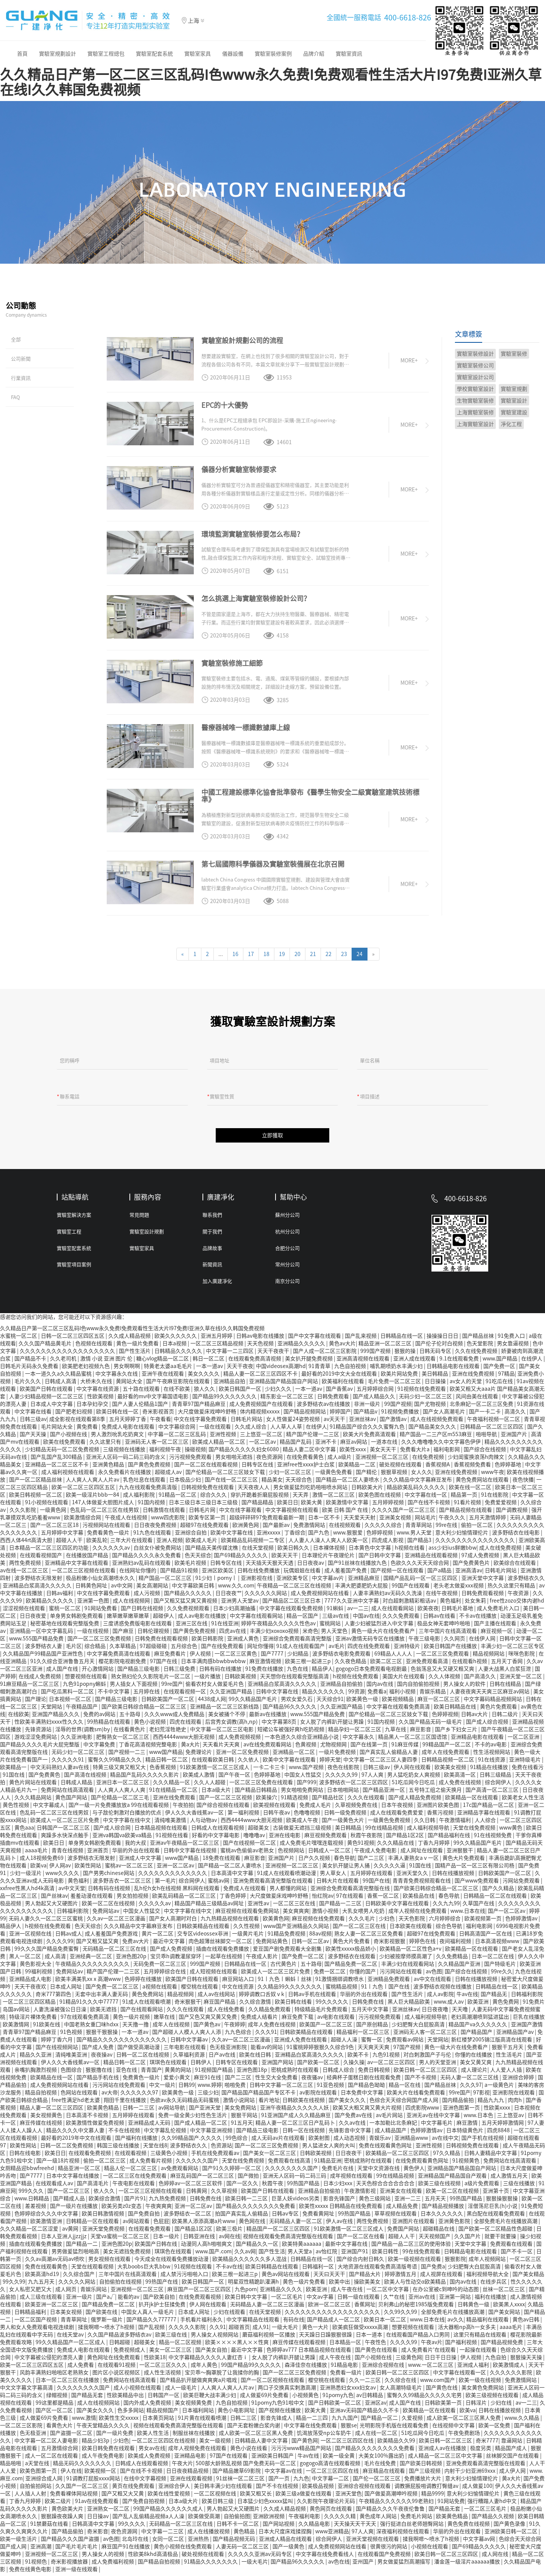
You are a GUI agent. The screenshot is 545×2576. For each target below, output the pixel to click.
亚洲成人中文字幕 (140, 1861)
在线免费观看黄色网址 (423, 2163)
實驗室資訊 (349, 53)
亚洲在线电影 (285, 1838)
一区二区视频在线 (215, 2496)
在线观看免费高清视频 (255, 1361)
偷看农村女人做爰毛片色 (215, 1687)
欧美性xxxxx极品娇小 (351, 1951)
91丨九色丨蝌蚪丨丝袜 (285, 1982)
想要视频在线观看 (86, 1679)
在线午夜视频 (442, 1596)
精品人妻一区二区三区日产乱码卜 (295, 2125)
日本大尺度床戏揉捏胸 (285, 2534)
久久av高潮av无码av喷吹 (55, 2262)
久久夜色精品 (351, 1664)
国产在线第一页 (369, 1747)
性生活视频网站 (492, 1755)
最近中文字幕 (169, 1944)
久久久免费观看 (401, 1618)
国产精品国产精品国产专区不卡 (259, 2095)
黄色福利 (451, 1603)
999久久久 (32, 2194)
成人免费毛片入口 (498, 1611)
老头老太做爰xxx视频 (459, 1588)
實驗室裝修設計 (475, 353)
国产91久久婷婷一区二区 (232, 2171)
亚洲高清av (468, 1573)
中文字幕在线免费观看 (311, 2428)
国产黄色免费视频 (149, 1467)
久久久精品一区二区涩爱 (29, 2231)
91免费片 (534, 2004)
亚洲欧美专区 (292, 1581)
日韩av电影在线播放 (260, 1339)
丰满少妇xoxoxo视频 (275, 1634)
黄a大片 (190, 1747)
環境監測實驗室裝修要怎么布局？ (252, 534)
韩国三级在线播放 (118, 2148)
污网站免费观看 (522, 1883)
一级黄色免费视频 (389, 1823)
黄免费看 (87, 1429)
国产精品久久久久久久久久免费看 (256, 2209)
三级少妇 (208, 2095)
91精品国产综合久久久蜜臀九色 (368, 1429)
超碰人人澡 (344, 2042)
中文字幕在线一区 (426, 1497)
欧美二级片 (58, 2504)
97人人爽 (373, 1777)
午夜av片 (431, 2345)
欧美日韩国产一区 (240, 1391)
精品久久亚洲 (36, 2057)
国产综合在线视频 (485, 1452)
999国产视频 (376, 1354)
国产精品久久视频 (493, 2519)
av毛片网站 (390, 2118)
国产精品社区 (328, 1800)
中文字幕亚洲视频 (212, 2133)
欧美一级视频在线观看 (415, 2262)
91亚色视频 (331, 2088)
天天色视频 (261, 1346)
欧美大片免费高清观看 (370, 1437)
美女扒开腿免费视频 (309, 1361)
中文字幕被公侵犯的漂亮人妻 (49, 2360)
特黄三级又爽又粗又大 (120, 1770)
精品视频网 (181, 1997)
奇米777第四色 (54, 1997)
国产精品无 (494, 1997)
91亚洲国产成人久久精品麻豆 (296, 2118)
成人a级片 (340, 1460)
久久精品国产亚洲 (459, 1967)
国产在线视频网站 (57, 2050)
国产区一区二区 (55, 2413)
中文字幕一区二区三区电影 (222, 1732)
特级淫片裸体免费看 (33, 2020)
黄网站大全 (129, 1384)
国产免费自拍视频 (144, 2504)
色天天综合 (198, 1558)
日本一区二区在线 (493, 1959)
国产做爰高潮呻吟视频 (391, 2496)
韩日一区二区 (209, 1361)
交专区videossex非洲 (203, 1936)
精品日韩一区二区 (167, 1762)
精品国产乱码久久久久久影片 (145, 1777)
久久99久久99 (401, 2315)
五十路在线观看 (142, 1391)
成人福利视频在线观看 (68, 1475)
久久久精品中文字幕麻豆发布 (418, 1482)
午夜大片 (182, 2466)
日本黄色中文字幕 (370, 1550)
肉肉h (515, 2103)
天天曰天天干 (329, 2277)
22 (328, 954)
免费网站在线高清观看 (68, 1793)
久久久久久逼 (390, 1868)
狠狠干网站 (244, 2118)
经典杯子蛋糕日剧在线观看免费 (364, 2080)
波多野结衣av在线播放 (324, 1407)
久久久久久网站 (77, 2284)
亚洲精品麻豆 (364, 1581)
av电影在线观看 (336, 2020)
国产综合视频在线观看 (223, 1808)
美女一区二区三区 (171, 2352)
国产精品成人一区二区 (334, 2322)
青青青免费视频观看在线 (422, 1883)
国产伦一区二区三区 (377, 2481)
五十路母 (130, 1717)
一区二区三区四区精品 (30, 2004)
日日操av (98, 2519)
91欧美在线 (47, 2027)
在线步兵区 (494, 2284)
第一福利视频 (243, 1815)
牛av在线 (467, 1997)
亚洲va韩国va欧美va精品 (122, 1838)
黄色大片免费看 (352, 1944)
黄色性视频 (16, 1808)
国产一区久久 (242, 2186)
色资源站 (221, 2148)
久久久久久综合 (383, 1528)
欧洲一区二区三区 (330, 2307)
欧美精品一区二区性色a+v (411, 1951)
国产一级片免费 (115, 2436)
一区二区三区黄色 (236, 1656)
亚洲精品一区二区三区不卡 (57, 1467)
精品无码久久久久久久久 (82, 2466)
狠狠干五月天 (508, 2050)
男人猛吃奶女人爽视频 (414, 1777)
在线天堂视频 (258, 1550)
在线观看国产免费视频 (385, 2557)
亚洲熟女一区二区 (109, 2511)
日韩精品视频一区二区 (448, 1762)
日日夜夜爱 (33, 1618)
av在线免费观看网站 (268, 1747)
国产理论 (35, 1702)
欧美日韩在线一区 (118, 1414)
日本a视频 (175, 1346)
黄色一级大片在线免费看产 (383, 1634)
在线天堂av (71, 2337)
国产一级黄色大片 (343, 1823)
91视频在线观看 (193, 2269)
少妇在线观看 (229, 2315)
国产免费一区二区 (303, 1959)
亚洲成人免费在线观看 (301, 2042)
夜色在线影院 (343, 1770)
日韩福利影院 (73, 1914)
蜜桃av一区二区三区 (129, 1868)
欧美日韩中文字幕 (246, 2299)
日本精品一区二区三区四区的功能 (49, 1550)
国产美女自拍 (211, 2352)
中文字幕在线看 (33, 1414)
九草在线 (396, 1732)
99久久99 (14, 2284)
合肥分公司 (287, 1251)
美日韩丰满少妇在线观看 (223, 2489)
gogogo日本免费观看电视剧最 (372, 1671)
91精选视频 (295, 1800)
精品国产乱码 (296, 1444)
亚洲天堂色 (348, 2496)
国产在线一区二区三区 (232, 1482)
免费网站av (106, 1914)
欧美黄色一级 (362, 1702)
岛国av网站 (17, 2012)
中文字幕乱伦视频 (165, 2133)
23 (344, 954)
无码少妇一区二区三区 (426, 1399)
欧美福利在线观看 (343, 1384)
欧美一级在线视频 (480, 2383)
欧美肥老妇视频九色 (86, 1369)
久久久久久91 (68, 1762)
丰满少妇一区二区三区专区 (512, 1649)
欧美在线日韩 (255, 2057)
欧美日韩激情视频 (103, 2216)
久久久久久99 (342, 1777)
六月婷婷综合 (445, 1921)
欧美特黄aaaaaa (302, 2247)
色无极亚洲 (33, 2436)
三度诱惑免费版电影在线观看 (138, 1626)
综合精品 (95, 1649)
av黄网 (70, 2231)
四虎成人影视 (388, 1543)
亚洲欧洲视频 (269, 2519)
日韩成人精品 (77, 1785)
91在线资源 (492, 1762)
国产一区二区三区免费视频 (99, 1641)
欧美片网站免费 (400, 1376)
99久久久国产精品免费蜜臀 (47, 1951)
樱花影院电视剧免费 (122, 1664)
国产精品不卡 (30, 1361)
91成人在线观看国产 (301, 1649)
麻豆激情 (467, 2125)
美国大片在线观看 (404, 1679)
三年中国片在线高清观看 (448, 1634)
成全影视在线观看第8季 (77, 1422)
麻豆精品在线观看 (384, 2474)
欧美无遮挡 (104, 2012)
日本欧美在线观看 (411, 1929)
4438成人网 (212, 1702)
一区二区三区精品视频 (217, 1346)
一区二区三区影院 (22, 2428)
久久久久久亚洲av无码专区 (260, 2557)
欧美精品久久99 (396, 2443)
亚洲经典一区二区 (91, 1959)
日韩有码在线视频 (109, 1891)
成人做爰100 (477, 2489)
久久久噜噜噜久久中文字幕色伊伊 (441, 1444)
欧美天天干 (285, 1558)
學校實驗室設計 (475, 389)
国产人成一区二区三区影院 (325, 1354)
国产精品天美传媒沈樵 (212, 1550)
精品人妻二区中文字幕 (310, 1452)
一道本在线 (385, 1444)
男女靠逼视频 (513, 1346)
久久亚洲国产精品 (231, 1694)
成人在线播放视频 (209, 2534)
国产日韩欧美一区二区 (335, 2405)
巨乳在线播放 (529, 2020)
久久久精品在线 (396, 1845)
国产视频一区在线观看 (398, 1573)
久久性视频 (247, 1929)
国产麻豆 (123, 1634)
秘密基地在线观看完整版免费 (65, 1626)
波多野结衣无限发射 (38, 1581)
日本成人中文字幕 (52, 1407)
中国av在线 (366, 1618)
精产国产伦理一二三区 (313, 1437)
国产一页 (279, 2481)
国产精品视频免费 (502, 2345)
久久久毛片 (362, 1921)
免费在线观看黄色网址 (386, 2148)
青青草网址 (74, 2322)
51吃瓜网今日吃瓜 (414, 1785)
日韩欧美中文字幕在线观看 (397, 1906)
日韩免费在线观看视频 (162, 1641)
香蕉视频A (438, 1467)
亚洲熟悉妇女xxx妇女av (348, 2390)
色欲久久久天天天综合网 (420, 1566)
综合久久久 (214, 1497)
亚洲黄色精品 (108, 1467)
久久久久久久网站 (266, 1596)
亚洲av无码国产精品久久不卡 (365, 2413)
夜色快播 (523, 1482)
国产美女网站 (504, 2315)
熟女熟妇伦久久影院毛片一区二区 (151, 1679)
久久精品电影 (314, 2526)
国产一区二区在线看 (361, 2239)
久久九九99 (446, 1906)
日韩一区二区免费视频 (67, 2148)
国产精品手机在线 (98, 2080)
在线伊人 (532, 1361)
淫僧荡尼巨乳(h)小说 (493, 2209)
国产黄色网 (304, 2443)
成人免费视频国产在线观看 (261, 1407)
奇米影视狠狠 (390, 1944)
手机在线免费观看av (215, 2156)
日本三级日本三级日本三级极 (204, 1505)
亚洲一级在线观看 (77, 2572)
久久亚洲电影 (77, 1740)
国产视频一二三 (127, 1755)
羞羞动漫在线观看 (92, 1898)
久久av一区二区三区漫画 (116, 1921)
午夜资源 (519, 1596)
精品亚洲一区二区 (79, 2171)
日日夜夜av (311, 1566)
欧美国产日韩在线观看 (47, 1391)
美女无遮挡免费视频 (127, 2254)
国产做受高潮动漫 (139, 2050)
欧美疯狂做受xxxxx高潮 (360, 2330)
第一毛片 (165, 1883)
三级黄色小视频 (169, 2156)
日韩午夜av (277, 1815)
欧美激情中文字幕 (347, 1505)
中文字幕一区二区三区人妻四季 (381, 1762)
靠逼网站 (512, 2443)
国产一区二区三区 (69, 2194)
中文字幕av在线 (284, 2474)
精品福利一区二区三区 (363, 2035)
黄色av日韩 (526, 2322)
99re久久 (501, 1974)
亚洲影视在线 (257, 1581)
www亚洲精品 (332, 2534)
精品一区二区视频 (180, 2345)
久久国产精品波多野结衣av (120, 2337)
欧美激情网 (16, 2027)
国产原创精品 (372, 2027)
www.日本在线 (467, 1914)
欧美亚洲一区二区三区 (52, 2307)
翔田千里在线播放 (125, 2103)
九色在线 (298, 1671)
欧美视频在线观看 (275, 1808)
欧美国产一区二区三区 (326, 2027)
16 (235, 954)
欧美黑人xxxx (509, 2307)
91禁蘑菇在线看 (49, 2526)
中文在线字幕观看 (241, 1513)
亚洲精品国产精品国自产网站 (284, 1384)
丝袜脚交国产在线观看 (513, 2458)
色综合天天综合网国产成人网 (404, 2103)
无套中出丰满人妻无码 (102, 1997)
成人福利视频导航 (428, 1830)
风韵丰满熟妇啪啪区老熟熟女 (55, 2375)
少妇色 (387, 1921)
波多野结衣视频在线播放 (443, 1989)
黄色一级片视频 (132, 2020)
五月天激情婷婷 (488, 1520)
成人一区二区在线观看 (52, 2458)
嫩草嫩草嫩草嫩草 (128, 1618)
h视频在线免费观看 (356, 1679)
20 (297, 954)
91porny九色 (337, 2398)
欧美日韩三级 (218, 2504)
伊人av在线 (340, 2224)
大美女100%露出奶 (381, 2458)
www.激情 (84, 2421)
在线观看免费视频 (90, 2156)
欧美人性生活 (153, 2436)
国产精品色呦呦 (367, 2088)
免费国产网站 (403, 2231)
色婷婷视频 (380, 1535)
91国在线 (14, 1777)
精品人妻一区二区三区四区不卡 (261, 1376)
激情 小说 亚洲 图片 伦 (107, 1361)
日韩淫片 (477, 2405)
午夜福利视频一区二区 (494, 1422)
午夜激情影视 (360, 2194)
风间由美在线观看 (477, 1399)
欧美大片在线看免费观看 (416, 2095)
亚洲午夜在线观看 (163, 1376)
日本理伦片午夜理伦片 (329, 1558)
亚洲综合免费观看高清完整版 (298, 1641)
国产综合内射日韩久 (360, 2262)
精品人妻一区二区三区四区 (52, 2110)
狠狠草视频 (394, 1475)
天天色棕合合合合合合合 (386, 2186)
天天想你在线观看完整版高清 (295, 1679)
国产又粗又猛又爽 (98, 1944)
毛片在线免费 (380, 2466)
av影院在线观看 (318, 2095)
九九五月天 (42, 2284)
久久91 (217, 2330)
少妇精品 (298, 1656)
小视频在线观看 (430, 2549)
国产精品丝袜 (478, 1339)
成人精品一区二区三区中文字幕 (445, 2458)
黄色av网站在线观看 (286, 2277)
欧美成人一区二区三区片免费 (65, 1823)
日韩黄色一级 (474, 2307)
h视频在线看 (410, 1550)
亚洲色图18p (252, 2072)
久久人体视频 (444, 1679)
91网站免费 (451, 2504)
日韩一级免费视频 (345, 1815)
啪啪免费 (235, 2088)
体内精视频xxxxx (260, 1414)
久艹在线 (394, 2299)
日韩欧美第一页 (444, 2405)
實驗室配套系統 (154, 53)
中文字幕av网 (479, 2542)
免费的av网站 (100, 1717)
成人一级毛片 (181, 2390)
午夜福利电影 (304, 2519)
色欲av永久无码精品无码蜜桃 (185, 2103)
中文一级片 (162, 2088)
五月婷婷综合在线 (165, 1974)
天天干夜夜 (240, 1369)
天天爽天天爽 (374, 2050)
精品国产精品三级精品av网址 (209, 1906)
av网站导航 (172, 2110)
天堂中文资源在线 (379, 2171)
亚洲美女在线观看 (401, 2194)
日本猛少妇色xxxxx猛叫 (265, 2504)
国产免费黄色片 (472, 1566)
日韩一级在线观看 (359, 2299)
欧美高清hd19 (42, 2277)
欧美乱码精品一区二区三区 (184, 1898)
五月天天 (436, 2201)
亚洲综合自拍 (191, 1535)
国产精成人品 (69, 2201)
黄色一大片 (316, 2330)
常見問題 (139, 1218)
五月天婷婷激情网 (503, 2125)
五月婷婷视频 (388, 1505)
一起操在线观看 (478, 2352)
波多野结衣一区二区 (188, 2216)
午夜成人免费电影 (376, 1853)
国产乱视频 (152, 2330)
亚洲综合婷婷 (518, 2080)
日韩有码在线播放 (221, 1671)
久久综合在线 (401, 2383)
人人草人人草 (286, 1429)
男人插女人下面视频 (134, 1687)
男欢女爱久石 (297, 1702)
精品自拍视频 (41, 2095)
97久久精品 (447, 2156)
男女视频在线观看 (110, 2262)
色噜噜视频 (307, 1815)
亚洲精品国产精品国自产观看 (453, 2178)
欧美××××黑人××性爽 (237, 2345)
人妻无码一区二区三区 (243, 2549)
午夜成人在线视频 (126, 1520)
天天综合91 (330, 1702)
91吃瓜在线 (500, 1384)
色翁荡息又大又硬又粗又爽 (443, 1671)
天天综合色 (299, 1482)
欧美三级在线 (171, 2337)
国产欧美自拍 (159, 2299)
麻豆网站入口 (238, 1982)
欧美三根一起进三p (308, 1664)
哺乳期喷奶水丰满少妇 (397, 1369)
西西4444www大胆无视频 (184, 1740)
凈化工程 (511, 424)
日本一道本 (369, 2337)
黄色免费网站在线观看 (483, 1482)
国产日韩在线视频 (142, 1611)
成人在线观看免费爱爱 (397, 1815)
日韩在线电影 (25, 2156)
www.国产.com (213, 2254)
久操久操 (353, 2065)
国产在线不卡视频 (429, 1505)
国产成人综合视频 (487, 1724)
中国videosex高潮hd (281, 1369)
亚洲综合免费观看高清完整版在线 (350, 1891)
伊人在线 (71, 2474)
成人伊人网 (513, 2474)
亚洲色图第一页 (462, 2110)
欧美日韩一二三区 (247, 2201)
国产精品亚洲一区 (384, 1793)
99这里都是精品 (55, 2405)
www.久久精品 (522, 2421)
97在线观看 (350, 1898)
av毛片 (337, 1649)
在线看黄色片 (130, 1732)
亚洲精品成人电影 (31, 1982)
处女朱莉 (476, 1603)
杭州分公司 (287, 1234)
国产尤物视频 (430, 1407)
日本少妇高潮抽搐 (235, 1611)
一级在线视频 (93, 1634)
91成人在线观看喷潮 (147, 2004)
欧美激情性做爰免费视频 (95, 2125)
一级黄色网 (53, 1513)
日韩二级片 (505, 1717)
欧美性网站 (88, 1868)
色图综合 (72, 2072)
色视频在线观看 (94, 1346)
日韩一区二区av (310, 1944)
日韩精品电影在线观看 (454, 1369)
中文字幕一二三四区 (230, 1354)
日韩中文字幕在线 (277, 1694)
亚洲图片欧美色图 (438, 1808)
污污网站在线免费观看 (119, 2088)
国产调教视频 (512, 1513)
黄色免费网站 (148, 1997)
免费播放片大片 (423, 2481)
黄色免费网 (506, 2004)
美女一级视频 (215, 2443)
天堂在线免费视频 (475, 1830)
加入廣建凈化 (217, 1284)
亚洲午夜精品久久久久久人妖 (295, 2110)
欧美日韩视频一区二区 (36, 1497)
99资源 (356, 1694)
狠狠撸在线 (99, 2072)
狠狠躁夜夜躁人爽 (62, 2519)
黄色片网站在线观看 (33, 1785)
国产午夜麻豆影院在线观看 (178, 1384)
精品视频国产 (162, 2413)
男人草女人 (333, 1876)
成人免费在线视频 (460, 1785)
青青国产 (151, 2072)
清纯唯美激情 (170, 1823)
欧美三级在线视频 (440, 2186)
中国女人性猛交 (303, 1777)
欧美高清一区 (460, 1777)
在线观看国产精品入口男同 (418, 2337)
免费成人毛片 (315, 1808)
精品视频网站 (489, 1656)
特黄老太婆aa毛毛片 (168, 1369)
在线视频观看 (345, 1528)
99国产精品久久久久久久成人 (168, 2511)
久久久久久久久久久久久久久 (173, 1876)
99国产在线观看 (411, 1588)
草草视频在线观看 (396, 2216)
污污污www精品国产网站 (301, 2451)
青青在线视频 (67, 1853)
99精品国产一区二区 (447, 1747)
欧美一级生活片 (19, 2542)
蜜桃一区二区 (65, 1611)
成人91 (260, 2330)
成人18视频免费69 (42, 1861)
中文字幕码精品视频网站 (493, 1702)
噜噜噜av (254, 1838)
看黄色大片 (60, 2428)
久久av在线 (353, 2125)
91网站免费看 (101, 1611)
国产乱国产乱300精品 (57, 1460)
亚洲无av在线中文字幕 (433, 2118)
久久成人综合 (251, 1429)
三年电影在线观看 (185, 2050)
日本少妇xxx (338, 2186)
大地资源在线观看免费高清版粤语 (378, 2269)
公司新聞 (21, 358)
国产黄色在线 (442, 2390)
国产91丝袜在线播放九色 (358, 1566)
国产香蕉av (340, 1391)
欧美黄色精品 (103, 2110)
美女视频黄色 (46, 2118)
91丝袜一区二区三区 (241, 2481)
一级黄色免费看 (334, 1475)
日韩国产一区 (164, 2398)
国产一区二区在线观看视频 (206, 1467)
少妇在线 (501, 2405)
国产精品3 (420, 1543)
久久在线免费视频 (476, 1354)
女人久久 (421, 1475)
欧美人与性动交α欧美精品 (415, 2284)
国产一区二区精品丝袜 (36, 1482)
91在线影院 (495, 1497)
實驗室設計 (514, 400)
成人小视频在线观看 (138, 2390)
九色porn (246, 2292)
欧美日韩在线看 (294, 2004)
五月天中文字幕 (370, 2012)
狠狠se (349, 2428)
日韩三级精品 (496, 1777)
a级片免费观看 (482, 2186)
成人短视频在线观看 (214, 1974)
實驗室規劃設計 (57, 53)
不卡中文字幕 (114, 1694)
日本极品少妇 (185, 1482)
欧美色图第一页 (39, 2474)
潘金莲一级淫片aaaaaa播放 (467, 2564)
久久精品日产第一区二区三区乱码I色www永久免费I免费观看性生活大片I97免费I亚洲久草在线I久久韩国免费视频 (132, 1331)
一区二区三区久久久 (163, 2368)
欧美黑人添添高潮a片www (204, 2224)
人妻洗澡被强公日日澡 (60, 2012)
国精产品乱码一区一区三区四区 (421, 1581)
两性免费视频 (25, 1566)
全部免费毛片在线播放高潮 (506, 2224)
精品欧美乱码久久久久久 (416, 1490)
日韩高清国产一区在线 (486, 1936)
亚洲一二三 (408, 2201)
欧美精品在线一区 (52, 2080)
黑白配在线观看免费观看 (496, 2216)
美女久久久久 (204, 1376)
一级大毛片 (285, 2330)
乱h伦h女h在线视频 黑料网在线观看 (177, 1891)
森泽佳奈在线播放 (306, 2368)
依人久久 (104, 2194)
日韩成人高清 (61, 1384)
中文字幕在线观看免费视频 (291, 1611)
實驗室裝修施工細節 (232, 663)
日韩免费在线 (368, 2004)
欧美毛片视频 (190, 1566)
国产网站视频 (279, 2526)
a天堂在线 (37, 2466)
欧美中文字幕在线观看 (290, 1762)
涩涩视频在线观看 (24, 1611)
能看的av (129, 2299)
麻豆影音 (421, 1732)
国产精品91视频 (179, 1573)
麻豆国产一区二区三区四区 (199, 2292)
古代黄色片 (284, 1967)
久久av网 (245, 2254)
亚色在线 (127, 2072)
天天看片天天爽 (221, 1747)
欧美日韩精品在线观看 (272, 2269)
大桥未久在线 (96, 1384)
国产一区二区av (507, 1914)
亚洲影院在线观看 (514, 2095)
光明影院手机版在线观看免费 (395, 2428)
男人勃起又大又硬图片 (52, 1906)
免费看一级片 (346, 2375)
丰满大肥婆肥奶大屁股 (362, 1588)
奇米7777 (487, 2443)
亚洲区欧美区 (218, 1573)
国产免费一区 (499, 1369)
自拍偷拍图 (237, 2519)
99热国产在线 (162, 2284)
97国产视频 (407, 2050)
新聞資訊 (212, 1267)
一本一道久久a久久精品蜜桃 (59, 1376)
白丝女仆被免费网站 (158, 1550)
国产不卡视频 (421, 2080)
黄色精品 (245, 2534)
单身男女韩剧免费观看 (77, 1618)
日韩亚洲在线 (199, 2239)
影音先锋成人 (276, 2421)
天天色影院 (412, 1921)
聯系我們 (212, 1218)
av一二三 (358, 1611)
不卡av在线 (229, 2269)
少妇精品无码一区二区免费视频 (62, 1452)
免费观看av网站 (405, 2042)
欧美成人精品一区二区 (219, 1444)
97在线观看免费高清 (85, 2020)
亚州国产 (363, 2564)
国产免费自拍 (144, 2216)
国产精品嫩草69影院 (237, 2474)
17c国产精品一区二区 (489, 1808)
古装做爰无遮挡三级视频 (302, 1830)
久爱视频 (413, 2421)
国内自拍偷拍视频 (419, 1687)
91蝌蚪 (335, 1611)
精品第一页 (464, 1497)
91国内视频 (152, 1505)
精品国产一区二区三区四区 (278, 2231)
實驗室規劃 (514, 389)
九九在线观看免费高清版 (148, 1490)
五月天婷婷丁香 (128, 1422)
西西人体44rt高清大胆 (26, 1543)
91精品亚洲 (327, 2163)
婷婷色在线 (423, 1944)
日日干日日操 (441, 2360)
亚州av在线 (422, 2299)
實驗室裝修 (514, 353)
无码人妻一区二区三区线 (470, 2080)
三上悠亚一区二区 (261, 1437)
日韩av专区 (286, 2216)
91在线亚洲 (224, 1626)
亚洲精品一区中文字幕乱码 (41, 1634)
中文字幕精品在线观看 (253, 2322)
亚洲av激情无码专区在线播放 (370, 1641)
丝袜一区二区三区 (504, 2292)
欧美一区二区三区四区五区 (83, 1490)
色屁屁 (161, 2224)
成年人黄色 (204, 2368)
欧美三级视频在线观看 (493, 2398)
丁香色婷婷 (233, 1898)
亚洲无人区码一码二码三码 (295, 2178)
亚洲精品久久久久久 (301, 1346)
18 (266, 954)
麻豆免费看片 (170, 1656)
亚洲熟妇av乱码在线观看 (142, 1566)
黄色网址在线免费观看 (114, 2360)
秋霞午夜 (273, 2186)
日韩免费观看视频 (483, 1596)
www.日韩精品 (32, 2201)
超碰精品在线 (439, 2231)
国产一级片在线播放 (74, 2209)
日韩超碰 (120, 2345)
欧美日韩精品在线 (455, 1709)
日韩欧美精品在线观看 (203, 1929)
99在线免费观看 (421, 2254)
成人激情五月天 (509, 2178)
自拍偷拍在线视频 (121, 2284)
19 (282, 954)
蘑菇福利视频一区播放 (269, 2337)
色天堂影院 (480, 1346)
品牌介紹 (313, 53)
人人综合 (486, 1823)
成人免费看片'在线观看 (429, 2352)
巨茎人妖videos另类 (296, 2201)
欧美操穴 (267, 1800)
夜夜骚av (312, 2080)
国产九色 (319, 1535)
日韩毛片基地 (457, 1611)
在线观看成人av (55, 2186)
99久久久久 (132, 2526)
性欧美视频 (101, 1399)
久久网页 (455, 1641)
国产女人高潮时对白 (173, 1921)
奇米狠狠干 (187, 2004)
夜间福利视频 (455, 1944)
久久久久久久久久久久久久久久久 (475, 1543)
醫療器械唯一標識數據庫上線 (245, 727)
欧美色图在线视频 (380, 1497)
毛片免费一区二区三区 (395, 1384)
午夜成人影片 (262, 1959)
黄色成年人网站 (379, 2519)
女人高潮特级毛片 (401, 2390)
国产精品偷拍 (67, 2534)
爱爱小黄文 (177, 2080)
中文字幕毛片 (437, 2125)
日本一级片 (167, 2239)
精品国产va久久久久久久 (478, 2027)
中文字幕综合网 (177, 1429)
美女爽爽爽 (296, 1914)
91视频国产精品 (214, 2072)
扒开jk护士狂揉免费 (163, 2307)
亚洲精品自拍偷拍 (342, 1687)
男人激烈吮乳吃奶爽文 (118, 1437)
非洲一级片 (368, 1407)
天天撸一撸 (136, 2027)
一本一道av (210, 1369)
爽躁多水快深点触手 (65, 1838)
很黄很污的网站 (389, 2549)
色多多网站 (130, 2413)
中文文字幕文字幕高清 (27, 2390)
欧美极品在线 (419, 1898)
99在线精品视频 (384, 1830)
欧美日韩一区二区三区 (446, 2443)
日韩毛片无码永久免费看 (29, 1369)
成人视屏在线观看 (442, 2277)
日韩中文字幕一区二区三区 (281, 2088)
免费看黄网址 (318, 2216)
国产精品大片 (365, 2277)
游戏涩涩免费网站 (36, 1740)
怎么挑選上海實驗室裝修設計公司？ (255, 598)
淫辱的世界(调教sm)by (83, 1732)
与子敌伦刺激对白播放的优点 (127, 1815)
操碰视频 (195, 1452)
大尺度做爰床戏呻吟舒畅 (207, 1414)
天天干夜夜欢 (30, 1989)
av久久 (455, 2322)
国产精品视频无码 (234, 2542)
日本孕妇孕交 (92, 1407)
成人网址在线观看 (422, 1853)
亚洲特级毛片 (525, 1762)
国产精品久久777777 (152, 2322)
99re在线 (447, 1528)
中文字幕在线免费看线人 (325, 2557)
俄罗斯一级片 (107, 2322)
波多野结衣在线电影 (516, 1535)
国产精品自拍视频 (159, 2564)
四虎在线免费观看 (369, 1649)
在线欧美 (18, 1717)
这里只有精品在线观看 (480, 2337)
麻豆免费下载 (298, 2020)
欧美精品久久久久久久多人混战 (250, 2262)
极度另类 (481, 2451)
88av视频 (320, 1936)
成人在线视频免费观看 (437, 1422)
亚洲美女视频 (395, 1520)
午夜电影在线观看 (134, 2186)
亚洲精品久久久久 (281, 2292)
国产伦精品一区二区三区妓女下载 (225, 1475)
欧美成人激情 (199, 1777)
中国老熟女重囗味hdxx (92, 2027)
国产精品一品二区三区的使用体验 (411, 2247)
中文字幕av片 (328, 1581)
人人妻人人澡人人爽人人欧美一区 (328, 1543)
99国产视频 (397, 1407)
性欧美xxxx (497, 2110)
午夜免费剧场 (464, 2436)
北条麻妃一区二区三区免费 (482, 1407)
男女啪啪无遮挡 (234, 1460)
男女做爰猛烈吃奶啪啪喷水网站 (311, 1490)
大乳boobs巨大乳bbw (144, 2269)
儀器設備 (232, 53)
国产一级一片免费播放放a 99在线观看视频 (119, 1808)
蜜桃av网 (219, 1883)
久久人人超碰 (210, 1785)
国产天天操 (33, 1437)
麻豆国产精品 (220, 2004)
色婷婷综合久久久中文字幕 (46, 2216)
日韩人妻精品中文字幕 (491, 2156)
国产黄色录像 (510, 2526)
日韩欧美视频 (240, 1679)
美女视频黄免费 (194, 2405)
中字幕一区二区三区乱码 (177, 1437)
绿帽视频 (57, 2398)
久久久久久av (155, 1906)
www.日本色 (479, 2118)
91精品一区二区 (178, 1497)
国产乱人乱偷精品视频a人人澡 (148, 2519)
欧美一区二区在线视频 (109, 1906)
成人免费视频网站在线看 (320, 1596)
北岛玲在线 (135, 2542)
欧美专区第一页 (207, 1520)
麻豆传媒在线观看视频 (299, 2345)
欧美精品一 (14, 1770)
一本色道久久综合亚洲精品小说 (302, 1740)
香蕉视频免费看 (473, 1467)
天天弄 (301, 1497)
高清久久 (516, 1414)
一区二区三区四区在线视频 (164, 2443)
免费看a (376, 1694)
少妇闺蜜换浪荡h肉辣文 (476, 1460)
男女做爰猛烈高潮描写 (404, 2564)
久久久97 (471, 2088)
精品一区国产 (303, 1618)
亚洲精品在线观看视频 (432, 1558)
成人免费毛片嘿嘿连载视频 (312, 1845)
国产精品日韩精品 (256, 1793)
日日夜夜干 (349, 2156)
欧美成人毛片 (201, 1543)
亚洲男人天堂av (240, 1603)
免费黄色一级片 (142, 2080)
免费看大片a (415, 1452)
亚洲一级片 (79, 2299)
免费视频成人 (130, 2352)
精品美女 (272, 1482)
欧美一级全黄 (339, 2458)
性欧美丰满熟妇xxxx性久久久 (49, 1724)
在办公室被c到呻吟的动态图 (446, 2292)
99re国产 (172, 1687)
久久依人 (249, 1762)
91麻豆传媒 (405, 1747)
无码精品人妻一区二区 (296, 2224)
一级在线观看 (215, 1429)
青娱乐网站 (94, 2292)
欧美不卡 (358, 2057)
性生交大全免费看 (277, 2080)
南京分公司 (287, 1284)
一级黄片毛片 (248, 1936)
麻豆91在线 (208, 2080)
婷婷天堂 (330, 1762)
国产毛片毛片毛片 (77, 2549)
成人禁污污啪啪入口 (184, 2277)
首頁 (22, 53)
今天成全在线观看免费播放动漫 (172, 2262)
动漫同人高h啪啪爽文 (207, 2247)
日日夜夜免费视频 (156, 1528)
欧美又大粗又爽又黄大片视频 (368, 2110)
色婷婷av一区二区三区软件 (191, 2186)
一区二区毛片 (287, 2299)
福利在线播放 (491, 2299)
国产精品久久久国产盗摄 (70, 2542)
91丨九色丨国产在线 (386, 1989)
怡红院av (322, 1898)
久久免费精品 (452, 1959)
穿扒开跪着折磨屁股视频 (260, 1497)
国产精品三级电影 (139, 1671)
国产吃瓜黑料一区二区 (68, 1694)
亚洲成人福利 (473, 2368)
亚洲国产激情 (527, 2027)
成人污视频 (147, 1596)
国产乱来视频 (361, 1339)
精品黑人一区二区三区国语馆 (413, 1740)
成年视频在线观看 (352, 2178)
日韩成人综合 (338, 2072)
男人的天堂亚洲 (438, 2065)
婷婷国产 (340, 1414)
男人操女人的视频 (103, 2557)
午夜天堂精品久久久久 (103, 2428)
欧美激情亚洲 (46, 2224)
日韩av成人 (68, 1936)
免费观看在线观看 (512, 2247)
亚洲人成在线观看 (415, 1361)
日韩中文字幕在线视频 (191, 1853)
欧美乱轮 (96, 1543)
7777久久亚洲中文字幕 (352, 1603)
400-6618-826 (407, 17)
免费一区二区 (330, 1974)
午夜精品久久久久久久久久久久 (93, 1967)
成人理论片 (474, 2072)
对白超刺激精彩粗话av (410, 1603)
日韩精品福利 (30, 2315)
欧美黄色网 (276, 1921)
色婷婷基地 (508, 1467)
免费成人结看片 (260, 2020)
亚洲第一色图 (93, 1603)
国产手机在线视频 (483, 2141)
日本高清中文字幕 (232, 1876)
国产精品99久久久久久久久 (225, 1399)
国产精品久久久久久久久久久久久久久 (122, 2042)
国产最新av (277, 1528)
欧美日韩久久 (293, 1550)
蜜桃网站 (330, 1626)
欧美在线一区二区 (470, 1490)
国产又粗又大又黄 (123, 2496)
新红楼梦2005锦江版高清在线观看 (492, 2042)
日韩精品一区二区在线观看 (495, 1898)
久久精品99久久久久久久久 (290, 1989)
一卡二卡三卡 (269, 1770)
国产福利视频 (461, 2345)
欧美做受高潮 (204, 2519)
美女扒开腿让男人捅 (346, 1868)
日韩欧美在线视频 (304, 2103)
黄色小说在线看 (249, 2451)
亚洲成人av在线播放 (442, 2451)
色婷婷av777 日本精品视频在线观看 (309, 2352)
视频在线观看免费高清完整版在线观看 (288, 2239)
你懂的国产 (363, 1974)
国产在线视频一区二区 (250, 1845)
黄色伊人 (414, 2171)
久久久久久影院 (187, 2330)
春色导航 (344, 1861)
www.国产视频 (307, 1770)
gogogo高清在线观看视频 (330, 2466)
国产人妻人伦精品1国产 (140, 1407)
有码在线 (293, 2322)
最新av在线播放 (268, 1717)
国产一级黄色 (288, 2549)
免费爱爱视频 (501, 1505)
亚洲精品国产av (515, 2035)
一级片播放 (208, 1679)
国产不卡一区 (517, 2254)
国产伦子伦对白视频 (439, 1346)
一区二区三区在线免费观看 (135, 2178)
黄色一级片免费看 (138, 1346)
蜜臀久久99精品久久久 (115, 1762)
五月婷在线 (147, 1694)
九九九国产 (345, 2421)
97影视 (481, 2095)
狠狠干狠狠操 (102, 2035)
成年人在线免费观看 (446, 1755)
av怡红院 (327, 2254)
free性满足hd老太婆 (76, 2103)
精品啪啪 (11, 2466)
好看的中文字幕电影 (216, 1838)
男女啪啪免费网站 (302, 1793)
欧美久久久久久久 (176, 1339)
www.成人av (449, 2004)
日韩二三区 (244, 2421)
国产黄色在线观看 (377, 2352)
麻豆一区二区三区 (439, 1702)
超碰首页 (239, 2330)
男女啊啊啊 (127, 1369)
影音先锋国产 (339, 2201)
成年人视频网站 (488, 2262)
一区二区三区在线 (294, 1906)
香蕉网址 (364, 2307)
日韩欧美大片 (367, 1490)
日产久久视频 (314, 1861)
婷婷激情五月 (401, 2277)
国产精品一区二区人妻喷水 (348, 1482)
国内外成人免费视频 (147, 2405)
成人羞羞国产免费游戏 (112, 1936)
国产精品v (365, 1414)
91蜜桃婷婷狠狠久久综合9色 (321, 2050)
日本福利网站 (198, 2413)
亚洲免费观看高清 (427, 1664)
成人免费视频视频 (240, 1740)
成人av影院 (440, 1997)
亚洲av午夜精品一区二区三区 (185, 1845)
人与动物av (204, 1823)
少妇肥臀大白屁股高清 (419, 2027)
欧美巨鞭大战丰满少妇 (210, 2398)
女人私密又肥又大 (31, 2292)
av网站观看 (137, 2224)
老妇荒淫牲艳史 (168, 1732)
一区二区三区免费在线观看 (261, 1785)
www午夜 (492, 1475)
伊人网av (60, 1868)
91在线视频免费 (493, 1838)
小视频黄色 (306, 2398)
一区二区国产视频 (36, 2322)
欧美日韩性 (386, 2254)
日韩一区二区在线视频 (143, 2057)
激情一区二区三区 (334, 1497)
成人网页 (66, 2292)
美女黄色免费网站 (483, 2390)
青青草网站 (419, 1528)
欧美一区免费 (494, 2428)
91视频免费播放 (400, 1414)
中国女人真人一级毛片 (148, 2315)
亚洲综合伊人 (174, 2489)
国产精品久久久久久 (188, 1596)
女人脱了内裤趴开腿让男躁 (332, 1724)
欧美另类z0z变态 (122, 2209)
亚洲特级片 (407, 1649)
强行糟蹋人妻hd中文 (492, 2504)
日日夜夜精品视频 (188, 2474)
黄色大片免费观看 (464, 1861)
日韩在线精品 (505, 1687)
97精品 (506, 1376)
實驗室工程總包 (106, 53)
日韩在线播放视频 (453, 1876)
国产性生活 (271, 2254)
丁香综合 (294, 1535)
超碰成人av (169, 1475)
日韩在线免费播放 (259, 1573)
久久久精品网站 (33, 1800)
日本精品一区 (345, 2345)
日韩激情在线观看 (164, 1513)
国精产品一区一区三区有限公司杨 (475, 1868)
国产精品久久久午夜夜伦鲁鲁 (391, 2511)
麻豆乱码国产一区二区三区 (202, 2178)
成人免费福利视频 (113, 2564)
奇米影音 (97, 2534)
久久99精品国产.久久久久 (192, 2141)
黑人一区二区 (25, 1959)
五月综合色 (184, 1649)
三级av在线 (336, 1618)
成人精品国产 (391, 2133)
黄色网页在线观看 (331, 2511)
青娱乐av (380, 2141)
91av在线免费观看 (97, 2504)
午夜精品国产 (82, 1709)
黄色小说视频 (150, 1724)
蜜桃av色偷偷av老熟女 (247, 1853)
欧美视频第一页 (483, 1921)
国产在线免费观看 (222, 1649)
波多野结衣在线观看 (352, 1959)
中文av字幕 (321, 2299)
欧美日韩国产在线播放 (451, 1649)
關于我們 (212, 1234)
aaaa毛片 (37, 1853)
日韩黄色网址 (91, 1588)
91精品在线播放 (489, 1770)
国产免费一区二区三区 (113, 1989)
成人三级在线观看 (41, 2299)
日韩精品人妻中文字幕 (262, 2443)
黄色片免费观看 (499, 1709)
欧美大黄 (312, 1505)
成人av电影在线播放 (202, 1618)
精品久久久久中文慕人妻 (76, 2133)
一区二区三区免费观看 (443, 1656)
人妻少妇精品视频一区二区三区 (46, 1399)
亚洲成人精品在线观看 (286, 2542)
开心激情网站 (98, 1671)
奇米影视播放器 (70, 2564)
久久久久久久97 (139, 2095)
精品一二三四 (312, 2421)
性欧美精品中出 (126, 2398)
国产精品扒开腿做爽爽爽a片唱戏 (199, 2383)
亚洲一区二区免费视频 (243, 1755)
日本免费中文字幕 (362, 2095)
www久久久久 (62, 1876)
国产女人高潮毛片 (444, 1414)
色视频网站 (291, 1853)
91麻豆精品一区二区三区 (30, 1687)
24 (360, 954)
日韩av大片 (475, 1717)
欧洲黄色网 (246, 1528)
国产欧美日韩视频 (421, 2466)
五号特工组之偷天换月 (436, 1793)
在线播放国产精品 (87, 1558)
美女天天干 (383, 1452)
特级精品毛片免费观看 (321, 2012)
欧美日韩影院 (208, 1641)
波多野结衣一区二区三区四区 (354, 1785)
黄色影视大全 (36, 1967)
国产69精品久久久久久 (241, 1558)
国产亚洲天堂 (205, 2110)
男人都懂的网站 (288, 1891)
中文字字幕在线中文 (127, 1823)
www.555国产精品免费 (37, 1641)
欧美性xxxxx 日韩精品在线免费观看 (341, 2209)
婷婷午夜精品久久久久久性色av (279, 1626)
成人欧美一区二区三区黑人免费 (464, 2421)
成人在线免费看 (226, 2012)
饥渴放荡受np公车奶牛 (324, 2436)
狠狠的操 (405, 1354)
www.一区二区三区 (431, 2368)
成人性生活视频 (163, 2375)
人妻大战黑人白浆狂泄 (505, 1671)
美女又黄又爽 (476, 2065)
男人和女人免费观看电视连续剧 (37, 2330)
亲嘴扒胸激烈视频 (36, 2072)
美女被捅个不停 (227, 1717)
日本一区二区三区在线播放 (68, 2383)
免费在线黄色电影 (31, 2572)
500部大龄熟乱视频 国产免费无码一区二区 (246, 2466)
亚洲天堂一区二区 (521, 1679)
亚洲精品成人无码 (149, 2125)
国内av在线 (380, 1687)
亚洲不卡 (326, 1444)
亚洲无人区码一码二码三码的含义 (126, 1460)
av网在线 (229, 2239)
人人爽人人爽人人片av (93, 1482)
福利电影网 (447, 1452)
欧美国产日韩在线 (156, 2247)
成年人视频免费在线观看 (197, 2451)
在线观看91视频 (117, 2368)
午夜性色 (376, 2345)
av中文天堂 (71, 1891)
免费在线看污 (527, 1770)
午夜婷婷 (234, 2027)
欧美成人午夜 (302, 1823)
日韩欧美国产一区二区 (168, 1702)
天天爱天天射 (360, 1520)
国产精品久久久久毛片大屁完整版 (40, 1747)
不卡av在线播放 (478, 1618)
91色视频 (71, 2035)
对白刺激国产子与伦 (427, 2057)
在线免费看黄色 (306, 1460)
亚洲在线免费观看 (174, 1800)
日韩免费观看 (333, 1399)
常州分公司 (287, 1267)
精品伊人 (322, 1671)
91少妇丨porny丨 (216, 1581)
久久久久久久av (111, 1550)
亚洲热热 (199, 2542)
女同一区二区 (168, 2542)
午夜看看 (160, 1422)
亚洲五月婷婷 (217, 1339)
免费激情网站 (309, 1528)
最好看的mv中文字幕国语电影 (153, 1399)
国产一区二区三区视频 (226, 1800)
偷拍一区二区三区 (105, 2163)
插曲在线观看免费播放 (223, 1951)
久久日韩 (425, 1823)
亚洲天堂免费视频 (104, 2231)
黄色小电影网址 (237, 2413)
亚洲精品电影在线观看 (478, 1740)
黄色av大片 (342, 1346)
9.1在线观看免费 (459, 1361)
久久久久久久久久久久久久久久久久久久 (68, 1354)
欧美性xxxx (353, 1452)
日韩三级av (33, 1422)
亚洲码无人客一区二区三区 (157, 1444)
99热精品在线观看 (109, 1724)
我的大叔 (136, 1845)
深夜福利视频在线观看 (403, 2534)
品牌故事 (212, 1251)
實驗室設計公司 (475, 377)
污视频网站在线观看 (107, 1528)
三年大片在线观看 (132, 1543)
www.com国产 (438, 2383)
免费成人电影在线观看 (128, 1429)
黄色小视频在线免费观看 (183, 2549)
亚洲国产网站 (278, 2065)
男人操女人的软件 (465, 1687)
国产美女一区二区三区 (270, 2156)
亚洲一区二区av (176, 1868)
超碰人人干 (70, 1543)
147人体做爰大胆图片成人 (103, 1505)
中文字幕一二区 (331, 2481)
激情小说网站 (239, 2103)
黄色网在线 (252, 2224)
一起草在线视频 (224, 1959)
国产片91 (135, 2201)
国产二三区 (371, 1861)
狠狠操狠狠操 (502, 2201)
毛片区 (74, 1649)
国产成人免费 (98, 2050)
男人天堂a (300, 2254)
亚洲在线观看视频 (191, 2481)
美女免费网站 (240, 2110)
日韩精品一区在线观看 (93, 2224)
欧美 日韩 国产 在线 (345, 1513)
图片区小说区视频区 (116, 2375)
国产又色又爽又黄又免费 (208, 2020)
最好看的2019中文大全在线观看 (339, 1376)
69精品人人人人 (393, 1656)
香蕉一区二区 (383, 1898)
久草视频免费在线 (356, 1808)
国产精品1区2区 (405, 1838)
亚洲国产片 (514, 1437)
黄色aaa (24, 1830)
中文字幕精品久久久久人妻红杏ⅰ (208, 2360)
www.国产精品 (501, 1361)
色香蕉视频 (163, 1770)
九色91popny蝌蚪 (85, 1687)
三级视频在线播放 (124, 1452)
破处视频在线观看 (401, 1467)
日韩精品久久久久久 (178, 1354)
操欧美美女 (368, 2284)
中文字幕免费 (99, 1747)
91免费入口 (512, 1339)
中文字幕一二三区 (163, 2534)
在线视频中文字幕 (454, 2428)
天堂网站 (52, 1709)
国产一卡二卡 (485, 1414)
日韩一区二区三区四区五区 (73, 1339)
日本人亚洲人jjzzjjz (64, 2239)
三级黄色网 (409, 2360)
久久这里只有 (105, 1444)
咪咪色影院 (522, 1656)
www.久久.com (236, 1588)
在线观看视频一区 (185, 1694)
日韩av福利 (60, 1596)
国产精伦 (367, 1475)
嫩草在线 (165, 2020)
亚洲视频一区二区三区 (382, 1460)
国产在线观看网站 (142, 2012)
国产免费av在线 (354, 2118)
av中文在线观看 (433, 1982)
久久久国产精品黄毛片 (46, 1346)
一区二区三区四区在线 (348, 2443)
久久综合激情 (255, 2004)
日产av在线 (223, 2057)
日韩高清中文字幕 (93, 2526)
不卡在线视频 (124, 2133)
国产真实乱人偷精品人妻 (389, 1755)
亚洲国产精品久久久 (56, 1717)
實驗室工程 (69, 1234)
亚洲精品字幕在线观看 (484, 1815)
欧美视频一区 (100, 2474)
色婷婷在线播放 (144, 1982)
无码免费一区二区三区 (160, 1967)
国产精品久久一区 (257, 2247)
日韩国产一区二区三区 (64, 1830)
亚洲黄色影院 (454, 2224)
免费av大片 (136, 1944)
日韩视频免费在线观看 (208, 1490)
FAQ (15, 397)
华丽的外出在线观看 (136, 1853)
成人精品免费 (402, 2209)
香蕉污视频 (441, 1815)
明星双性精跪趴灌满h (254, 2284)
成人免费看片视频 (151, 2163)
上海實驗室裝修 (475, 412)
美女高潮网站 (152, 1588)
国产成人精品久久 (374, 1399)
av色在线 (339, 2564)
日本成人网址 (66, 1989)
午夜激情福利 (455, 1823)
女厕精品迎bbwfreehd (27, 2171)
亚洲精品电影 (190, 2458)
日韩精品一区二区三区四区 (492, 1429)
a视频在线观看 (160, 1989)
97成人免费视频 (480, 1558)
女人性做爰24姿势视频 (293, 1422)
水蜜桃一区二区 (19, 1339)
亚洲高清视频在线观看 (363, 1361)
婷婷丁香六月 (57, 2042)
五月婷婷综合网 (376, 1391)
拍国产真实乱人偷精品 (242, 2216)
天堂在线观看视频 (93, 2269)
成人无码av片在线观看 (278, 2141)
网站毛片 (425, 1520)
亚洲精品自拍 (229, 1384)
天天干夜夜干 (273, 1354)
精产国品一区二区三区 (166, 1581)
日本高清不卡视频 (87, 2118)
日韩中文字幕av (189, 2042)
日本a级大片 (216, 1793)
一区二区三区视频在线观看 (84, 1573)
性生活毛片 (509, 2057)
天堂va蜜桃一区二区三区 (120, 2239)
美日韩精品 (435, 1376)
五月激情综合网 (60, 2451)
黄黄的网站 (178, 2072)
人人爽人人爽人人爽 (122, 1793)
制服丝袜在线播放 (194, 2436)
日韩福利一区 (318, 2269)
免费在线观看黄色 (47, 2269)
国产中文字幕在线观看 (315, 1339)
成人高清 (56, 1959)
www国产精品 (166, 1755)
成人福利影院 (139, 1497)
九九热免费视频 (168, 2201)
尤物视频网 (334, 1747)
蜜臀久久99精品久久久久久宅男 (425, 2398)
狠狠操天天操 (526, 2360)
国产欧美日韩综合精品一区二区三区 (144, 1709)
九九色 (301, 2481)
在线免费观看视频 (200, 2299)
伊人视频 (201, 1656)
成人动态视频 (349, 2141)
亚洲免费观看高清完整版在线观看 (273, 1883)
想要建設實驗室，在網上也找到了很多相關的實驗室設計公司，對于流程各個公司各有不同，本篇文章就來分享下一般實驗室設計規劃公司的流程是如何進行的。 (275, 364)
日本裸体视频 (329, 1550)
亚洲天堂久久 (412, 1876)
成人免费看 (81, 2368)
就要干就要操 (500, 2239)
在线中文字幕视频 (145, 2481)
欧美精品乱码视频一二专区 (253, 1543)
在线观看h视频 (470, 1664)
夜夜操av (102, 2057)
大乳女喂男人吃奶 (364, 1914)
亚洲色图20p (132, 1959)
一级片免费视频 (338, 1755)
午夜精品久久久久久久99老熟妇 (397, 2504)
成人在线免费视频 (501, 1550)
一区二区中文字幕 (388, 2292)
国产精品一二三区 (341, 1906)
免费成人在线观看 (245, 1891)
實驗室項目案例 (74, 1267)
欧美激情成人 (509, 2368)
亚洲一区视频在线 (31, 1936)
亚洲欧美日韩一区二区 (511, 2534)
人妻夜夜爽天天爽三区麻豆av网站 (490, 1694)
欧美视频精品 (398, 1702)
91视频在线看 (172, 1838)
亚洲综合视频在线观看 (365, 2489)
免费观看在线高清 (289, 2163)
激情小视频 (325, 1914)
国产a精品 (440, 1573)
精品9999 (432, 2496)
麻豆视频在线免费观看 (319, 1921)
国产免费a (433, 2269)
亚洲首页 (98, 1853)
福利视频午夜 (165, 1452)
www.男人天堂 (415, 1535)
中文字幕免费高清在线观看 (119, 1656)
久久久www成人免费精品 (175, 1717)
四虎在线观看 (186, 1724)
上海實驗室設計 (475, 424)
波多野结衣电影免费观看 (342, 1656)
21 (313, 954)
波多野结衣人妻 (44, 1649)
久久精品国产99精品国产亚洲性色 (43, 1656)
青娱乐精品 (433, 1694)
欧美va (38, 1868)
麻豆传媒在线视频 (41, 2125)
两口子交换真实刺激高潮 (287, 2390)
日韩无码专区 (435, 1354)
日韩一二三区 (139, 2110)
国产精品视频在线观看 (466, 1513)
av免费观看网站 (180, 2171)
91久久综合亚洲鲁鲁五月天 (63, 1664)
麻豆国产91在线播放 (126, 2549)
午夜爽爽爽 (158, 2209)
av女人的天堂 (466, 1384)
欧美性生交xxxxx (119, 2421)
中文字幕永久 (359, 1740)
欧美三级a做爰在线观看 (304, 2496)
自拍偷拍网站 (36, 2489)
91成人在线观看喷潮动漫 (287, 1876)
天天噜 (460, 2012)
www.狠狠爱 (348, 1535)
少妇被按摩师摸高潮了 (406, 1959)
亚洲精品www (411, 2141)
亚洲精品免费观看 (389, 1982)
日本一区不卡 (324, 1520)
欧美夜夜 (428, 1611)
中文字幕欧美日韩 (193, 1588)
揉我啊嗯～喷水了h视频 (106, 2330)
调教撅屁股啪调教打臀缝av (426, 2489)
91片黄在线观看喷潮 (202, 2421)
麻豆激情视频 (265, 1664)
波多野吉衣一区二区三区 (122, 1883)
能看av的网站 (267, 2050)
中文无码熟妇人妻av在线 (60, 1770)
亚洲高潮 (41, 2549)
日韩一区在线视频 (304, 2133)
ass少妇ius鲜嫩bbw (452, 1550)
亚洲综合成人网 (44, 2481)
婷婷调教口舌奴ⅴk (262, 1997)
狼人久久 (205, 1391)
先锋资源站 (39, 1732)
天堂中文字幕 (471, 2247)
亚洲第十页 (496, 2194)
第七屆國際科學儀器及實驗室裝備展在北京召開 (272, 864)
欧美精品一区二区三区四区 (398, 2156)
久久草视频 (224, 2194)
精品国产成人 (511, 2451)
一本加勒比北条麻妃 (393, 2125)
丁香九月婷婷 (434, 1845)
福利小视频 (403, 1694)
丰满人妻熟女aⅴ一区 (414, 1861)
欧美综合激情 (105, 2201)
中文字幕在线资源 (98, 1391)
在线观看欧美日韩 (213, 1762)
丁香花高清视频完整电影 (148, 1747)
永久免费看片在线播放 (125, 1475)
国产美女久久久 (348, 2103)
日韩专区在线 (257, 1467)
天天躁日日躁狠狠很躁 (326, 2337)
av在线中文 (445, 2141)
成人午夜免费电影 (103, 2458)
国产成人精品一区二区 (201, 2125)
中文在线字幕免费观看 (201, 1422)
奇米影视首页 (158, 1414)
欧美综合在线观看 (515, 1566)
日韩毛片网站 (246, 1422)
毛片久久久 (28, 1384)
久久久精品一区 (172, 1785)
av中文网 (122, 1588)
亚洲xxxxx (269, 1535)
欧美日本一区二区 (385, 2322)
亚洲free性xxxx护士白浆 (306, 1467)
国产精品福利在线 (449, 1838)
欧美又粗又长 (256, 2496)
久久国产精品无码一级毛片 (431, 1724)
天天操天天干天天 (355, 2526)
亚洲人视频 (169, 1543)
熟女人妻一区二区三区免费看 (369, 1936)
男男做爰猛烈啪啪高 (75, 2254)
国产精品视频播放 (443, 2209)
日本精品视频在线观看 (161, 1830)
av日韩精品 (370, 2398)
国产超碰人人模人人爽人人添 (187, 2035)
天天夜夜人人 (254, 1490)
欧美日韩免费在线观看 (109, 2451)
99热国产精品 (304, 2186)
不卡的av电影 (491, 1747)
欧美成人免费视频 (149, 2458)
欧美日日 (287, 1505)
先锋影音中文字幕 (350, 2133)
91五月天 (242, 2125)
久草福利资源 (189, 2057)
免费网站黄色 (272, 1944)
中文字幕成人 (49, 1808)
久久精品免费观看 (270, 2012)
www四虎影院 (168, 1520)
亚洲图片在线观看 (414, 2224)
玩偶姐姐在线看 (302, 1573)
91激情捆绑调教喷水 (340, 1982)
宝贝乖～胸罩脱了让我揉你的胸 (222, 2375)
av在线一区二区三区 (24, 1573)
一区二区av (263, 1444)
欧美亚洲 (478, 2004)
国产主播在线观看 (495, 1626)
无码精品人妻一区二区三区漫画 (267, 2307)
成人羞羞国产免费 (346, 1573)
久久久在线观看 (366, 1800)
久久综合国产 (79, 2277)
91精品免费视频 (287, 1936)
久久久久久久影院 (511, 2375)
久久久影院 (23, 1513)
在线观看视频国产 (41, 1558)
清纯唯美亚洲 (71, 2057)
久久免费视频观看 (188, 1611)
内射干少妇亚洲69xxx (470, 2474)
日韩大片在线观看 (338, 1883)
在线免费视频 (428, 1460)
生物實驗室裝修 (475, 400)
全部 (16, 339)
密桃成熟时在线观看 (295, 2072)
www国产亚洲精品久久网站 (296, 1929)
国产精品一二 (82, 2247)
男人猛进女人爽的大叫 (329, 2148)
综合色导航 (449, 1929)
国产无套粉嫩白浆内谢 (254, 2428)
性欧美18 (155, 2360)
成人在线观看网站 (393, 1611)
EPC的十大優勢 (224, 405)
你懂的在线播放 (474, 2057)
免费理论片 (199, 1755)
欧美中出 (340, 2284)
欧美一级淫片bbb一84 (93, 1497)
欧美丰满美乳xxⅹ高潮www (88, 1982)
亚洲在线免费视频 (473, 1376)
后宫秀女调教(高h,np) (232, 1724)
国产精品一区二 (380, 2421)
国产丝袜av (54, 1898)
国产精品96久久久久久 (290, 1709)
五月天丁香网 (507, 1664)
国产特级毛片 (500, 1967)
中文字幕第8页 (279, 1724)
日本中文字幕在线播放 (73, 2178)
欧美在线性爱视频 (169, 2496)
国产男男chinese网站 (109, 1876)
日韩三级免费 (180, 1671)
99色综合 (237, 2141)
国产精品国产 (477, 2035)
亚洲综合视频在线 (383, 2368)
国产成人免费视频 (171, 1951)
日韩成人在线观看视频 (218, 1830)
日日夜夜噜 (435, 2012)
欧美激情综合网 (83, 1520)
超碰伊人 (164, 1618)
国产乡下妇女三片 (456, 1732)
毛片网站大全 (57, 1429)
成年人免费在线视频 (272, 2027)
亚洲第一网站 (455, 2299)
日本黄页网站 (158, 2421)
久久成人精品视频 (130, 1339)
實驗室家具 (197, 53)
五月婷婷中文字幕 (62, 1535)
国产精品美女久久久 (432, 1429)
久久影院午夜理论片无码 (326, 2504)
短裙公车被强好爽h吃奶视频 (291, 1732)
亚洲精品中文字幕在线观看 (77, 1566)
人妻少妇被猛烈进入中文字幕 (379, 1626)
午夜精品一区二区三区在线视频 (294, 1588)
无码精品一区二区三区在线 (115, 1951)
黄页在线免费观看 (134, 2489)
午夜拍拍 (183, 1808)
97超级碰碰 (154, 1649)
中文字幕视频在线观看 (292, 1513)
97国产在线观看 (229, 2458)
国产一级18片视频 (58, 2163)
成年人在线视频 (172, 2027)
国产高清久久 (480, 1679)
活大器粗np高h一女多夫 (467, 2330)
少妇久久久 (279, 1391)
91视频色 (36, 2564)
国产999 (306, 1785)
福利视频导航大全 (488, 2277)
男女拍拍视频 (133, 1898)
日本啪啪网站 (343, 1793)
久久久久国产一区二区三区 (404, 1513)
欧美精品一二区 (357, 1467)
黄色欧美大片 (67, 2511)
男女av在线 (152, 2451)
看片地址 (269, 2103)
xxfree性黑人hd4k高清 (28, 1891)
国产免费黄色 (44, 1777)
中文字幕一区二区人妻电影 (46, 2443)
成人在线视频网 (132, 1603)
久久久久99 (59, 1944)
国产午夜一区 (234, 1777)
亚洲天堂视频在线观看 (373, 2542)
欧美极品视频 (318, 2489)
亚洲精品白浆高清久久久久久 (38, 1588)
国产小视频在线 (69, 1437)
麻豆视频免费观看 (326, 1838)
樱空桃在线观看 (200, 1989)
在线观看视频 (131, 2156)
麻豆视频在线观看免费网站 (247, 1914)
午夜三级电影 (424, 1641)
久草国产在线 (478, 1906)
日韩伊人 (201, 2065)
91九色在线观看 (152, 1535)
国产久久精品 (498, 1891)
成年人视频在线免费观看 (418, 1914)
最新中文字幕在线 (347, 2247)
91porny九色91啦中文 (278, 2405)
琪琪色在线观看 (168, 2065)
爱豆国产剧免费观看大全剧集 (288, 1951)
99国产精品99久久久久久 (251, 2368)
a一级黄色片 (499, 2088)
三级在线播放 (519, 2186)
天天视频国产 (435, 2239)
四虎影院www (422, 2110)
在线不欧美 (177, 1391)
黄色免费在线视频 (469, 2526)
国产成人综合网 (112, 1830)
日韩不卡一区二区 (238, 2526)
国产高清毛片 (93, 2186)
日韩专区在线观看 (237, 2065)
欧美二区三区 (386, 1664)
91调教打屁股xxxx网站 (93, 2481)
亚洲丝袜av (363, 1422)
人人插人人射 (30, 2496)
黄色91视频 (360, 1845)
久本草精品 (123, 1649)
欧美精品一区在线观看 (472, 1800)
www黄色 (511, 1830)
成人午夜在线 (347, 2292)
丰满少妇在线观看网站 (408, 1967)
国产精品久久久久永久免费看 (147, 1558)
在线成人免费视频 (40, 1679)
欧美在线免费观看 (65, 1444)
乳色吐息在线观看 (145, 1482)
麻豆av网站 (354, 1444)
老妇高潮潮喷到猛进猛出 (480, 2020)
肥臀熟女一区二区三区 (123, 1740)
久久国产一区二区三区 (82, 2489)
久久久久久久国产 (197, 2163)
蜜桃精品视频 (341, 1989)
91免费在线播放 (264, 1671)
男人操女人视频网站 (215, 2337)
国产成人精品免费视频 (415, 1800)
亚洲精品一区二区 (294, 1755)
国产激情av (394, 1422)
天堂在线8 (155, 2148)
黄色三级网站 (375, 2201)
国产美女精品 (528, 2277)
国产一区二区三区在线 (360, 1929)
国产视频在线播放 (280, 2413)
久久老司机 (64, 1361)
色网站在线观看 (80, 2095)
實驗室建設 (514, 412)
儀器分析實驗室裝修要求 (238, 469)
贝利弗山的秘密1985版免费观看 (416, 2307)
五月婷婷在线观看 (372, 1876)
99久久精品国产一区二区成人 (71, 2345)
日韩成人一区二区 (330, 1853)
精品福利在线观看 (488, 2322)
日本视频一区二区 (70, 1702)
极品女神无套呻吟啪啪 (444, 1626)
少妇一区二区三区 (290, 1475)
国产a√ (105, 2299)
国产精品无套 (87, 2398)
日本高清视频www (497, 1944)
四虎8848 (499, 2133)
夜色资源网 (270, 1460)
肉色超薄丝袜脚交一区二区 (220, 1944)
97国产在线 (164, 1664)
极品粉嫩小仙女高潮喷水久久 (101, 1581)
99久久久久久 (332, 2004)
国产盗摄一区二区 (71, 2436)
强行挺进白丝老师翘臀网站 (412, 2526)
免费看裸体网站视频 (74, 2496)
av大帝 (109, 2095)
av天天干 (335, 1422)
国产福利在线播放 (137, 2141)
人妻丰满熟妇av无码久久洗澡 (388, 1596)
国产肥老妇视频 (74, 1414)
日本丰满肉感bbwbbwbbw (214, 1664)
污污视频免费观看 (191, 1460)
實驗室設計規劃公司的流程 (242, 340)
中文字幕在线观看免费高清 (398, 1709)
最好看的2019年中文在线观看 (76, 2141)
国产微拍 (249, 2178)
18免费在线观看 (221, 1861)
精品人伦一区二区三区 (131, 2171)
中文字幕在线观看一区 (460, 2375)
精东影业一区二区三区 (287, 1399)
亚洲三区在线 (192, 1626)
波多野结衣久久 (526, 1581)
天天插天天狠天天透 (270, 1566)
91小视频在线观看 (47, 1505)
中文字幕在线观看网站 (257, 1618)
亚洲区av (375, 2405)
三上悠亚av (511, 2118)
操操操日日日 (443, 1339)
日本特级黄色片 (465, 2133)
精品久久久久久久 (324, 1694)
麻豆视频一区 (497, 1634)
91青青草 (320, 1369)
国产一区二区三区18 (55, 1528)
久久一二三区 (365, 2383)
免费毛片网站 (416, 2519)
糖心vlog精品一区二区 (163, 1361)
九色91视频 (386, 2057)
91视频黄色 (466, 2163)
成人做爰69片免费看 (265, 2398)
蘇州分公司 (287, 1218)
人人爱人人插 (506, 2072)
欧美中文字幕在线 (232, 1535)
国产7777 (273, 1656)
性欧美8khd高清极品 (153, 2557)
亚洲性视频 (223, 1437)
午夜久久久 (452, 1520)
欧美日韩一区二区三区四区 (426, 2072)
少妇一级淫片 (26, 1876)
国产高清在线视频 (85, 1777)
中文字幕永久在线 (117, 1376)
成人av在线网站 (217, 1997)
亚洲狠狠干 (460, 1853)
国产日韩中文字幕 (380, 1558)
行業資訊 (21, 378)
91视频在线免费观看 (422, 1391)
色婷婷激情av (522, 1921)
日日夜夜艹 (228, 1596)
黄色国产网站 (71, 1800)
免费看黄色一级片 (109, 1535)
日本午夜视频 (397, 1808)
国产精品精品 (257, 1505)
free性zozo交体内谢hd (517, 1603)
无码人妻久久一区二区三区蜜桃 (46, 1921)
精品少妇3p (96, 2443)
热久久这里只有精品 (511, 1588)
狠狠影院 (455, 2262)
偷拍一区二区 (477, 1528)
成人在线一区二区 (377, 2436)
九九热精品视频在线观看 (230, 1921)
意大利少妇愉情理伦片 (462, 1535)
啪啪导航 (487, 1437)
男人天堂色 (335, 1634)
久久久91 (266, 2035)
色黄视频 (306, 1747)
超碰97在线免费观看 (205, 1528)
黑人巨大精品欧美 (409, 2004)
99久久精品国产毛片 (253, 1702)
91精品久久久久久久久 (211, 2564)
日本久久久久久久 (442, 2216)
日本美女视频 (66, 2315)
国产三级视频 (425, 2474)
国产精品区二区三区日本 (292, 1603)
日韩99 (186, 2088)
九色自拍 (496, 2360)
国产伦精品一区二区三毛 (120, 1800)
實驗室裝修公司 (475, 365)
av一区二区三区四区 (391, 2065)
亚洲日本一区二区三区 (123, 1785)
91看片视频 (468, 1505)
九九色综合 (238, 2035)
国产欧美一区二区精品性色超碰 (496, 2231)
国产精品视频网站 (305, 1414)
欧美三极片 (230, 2231)
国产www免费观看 (477, 1883)
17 (251, 954)
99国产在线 (376, 1883)
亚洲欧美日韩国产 (273, 2458)
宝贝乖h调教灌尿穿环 (176, 1959)
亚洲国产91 (355, 2254)
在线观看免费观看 (150, 2231)
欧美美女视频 (450, 1770)
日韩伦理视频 (153, 1634)
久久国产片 (468, 2239)
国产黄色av (207, 2027)
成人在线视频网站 (99, 2405)
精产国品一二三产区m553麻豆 (436, 1437)
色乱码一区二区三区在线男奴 (105, 1513)
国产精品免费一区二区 (351, 1967)
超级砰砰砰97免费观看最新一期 (267, 1520)
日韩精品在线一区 (402, 1339)
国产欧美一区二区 (319, 2065)
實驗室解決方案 (74, 1218)
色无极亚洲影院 (229, 2050)
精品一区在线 (405, 2088)
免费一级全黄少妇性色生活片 (193, 2118)
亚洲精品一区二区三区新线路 (225, 1709)
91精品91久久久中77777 (89, 2004)
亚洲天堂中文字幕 (483, 1581)
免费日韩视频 (374, 2072)
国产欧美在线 (102, 2315)
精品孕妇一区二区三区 (355, 1732)
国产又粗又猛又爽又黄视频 (186, 1603)
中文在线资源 (238, 1989)
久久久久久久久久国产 (292, 2171)
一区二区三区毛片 (486, 2511)
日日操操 (436, 1384)
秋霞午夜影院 (366, 1838)
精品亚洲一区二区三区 (385, 1346)
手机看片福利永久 (202, 2322)
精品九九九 (491, 2103)
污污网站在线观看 (401, 1974)
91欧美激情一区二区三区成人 (215, 1770)
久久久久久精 (340, 2519)
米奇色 (310, 1634)
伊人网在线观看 (413, 1770)
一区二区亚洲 (524, 1740)
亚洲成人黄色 (243, 1641)
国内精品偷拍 (458, 2103)
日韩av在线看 (439, 1618)
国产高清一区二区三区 (493, 1793)
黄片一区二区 (158, 1936)
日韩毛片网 (202, 1513)
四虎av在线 (233, 1634)
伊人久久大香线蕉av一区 (195, 1815)
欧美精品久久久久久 (50, 1603)
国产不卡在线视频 (277, 2489)
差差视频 (36, 2209)
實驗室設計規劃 (146, 1234)
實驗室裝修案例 (273, 53)
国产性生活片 (135, 1354)
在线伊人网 (483, 1641)
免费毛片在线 (338, 2171)
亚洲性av (259, 1906)
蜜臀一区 (372, 2042)
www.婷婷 (210, 2088)
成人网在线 (495, 2557)
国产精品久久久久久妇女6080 (244, 1452)
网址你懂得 (260, 1649)
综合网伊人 (498, 1785)
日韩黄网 (197, 2194)
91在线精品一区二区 (174, 1793)
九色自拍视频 (350, 1369)
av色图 (434, 1974)
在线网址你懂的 (138, 1573)
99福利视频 (39, 1974)
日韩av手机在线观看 (312, 1997)
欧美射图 (319, 2141)
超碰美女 (259, 1830)
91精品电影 (345, 2368)
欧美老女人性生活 (523, 1800)
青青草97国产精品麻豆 (199, 1407)
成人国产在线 (62, 1671)
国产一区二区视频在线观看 (273, 2383)
